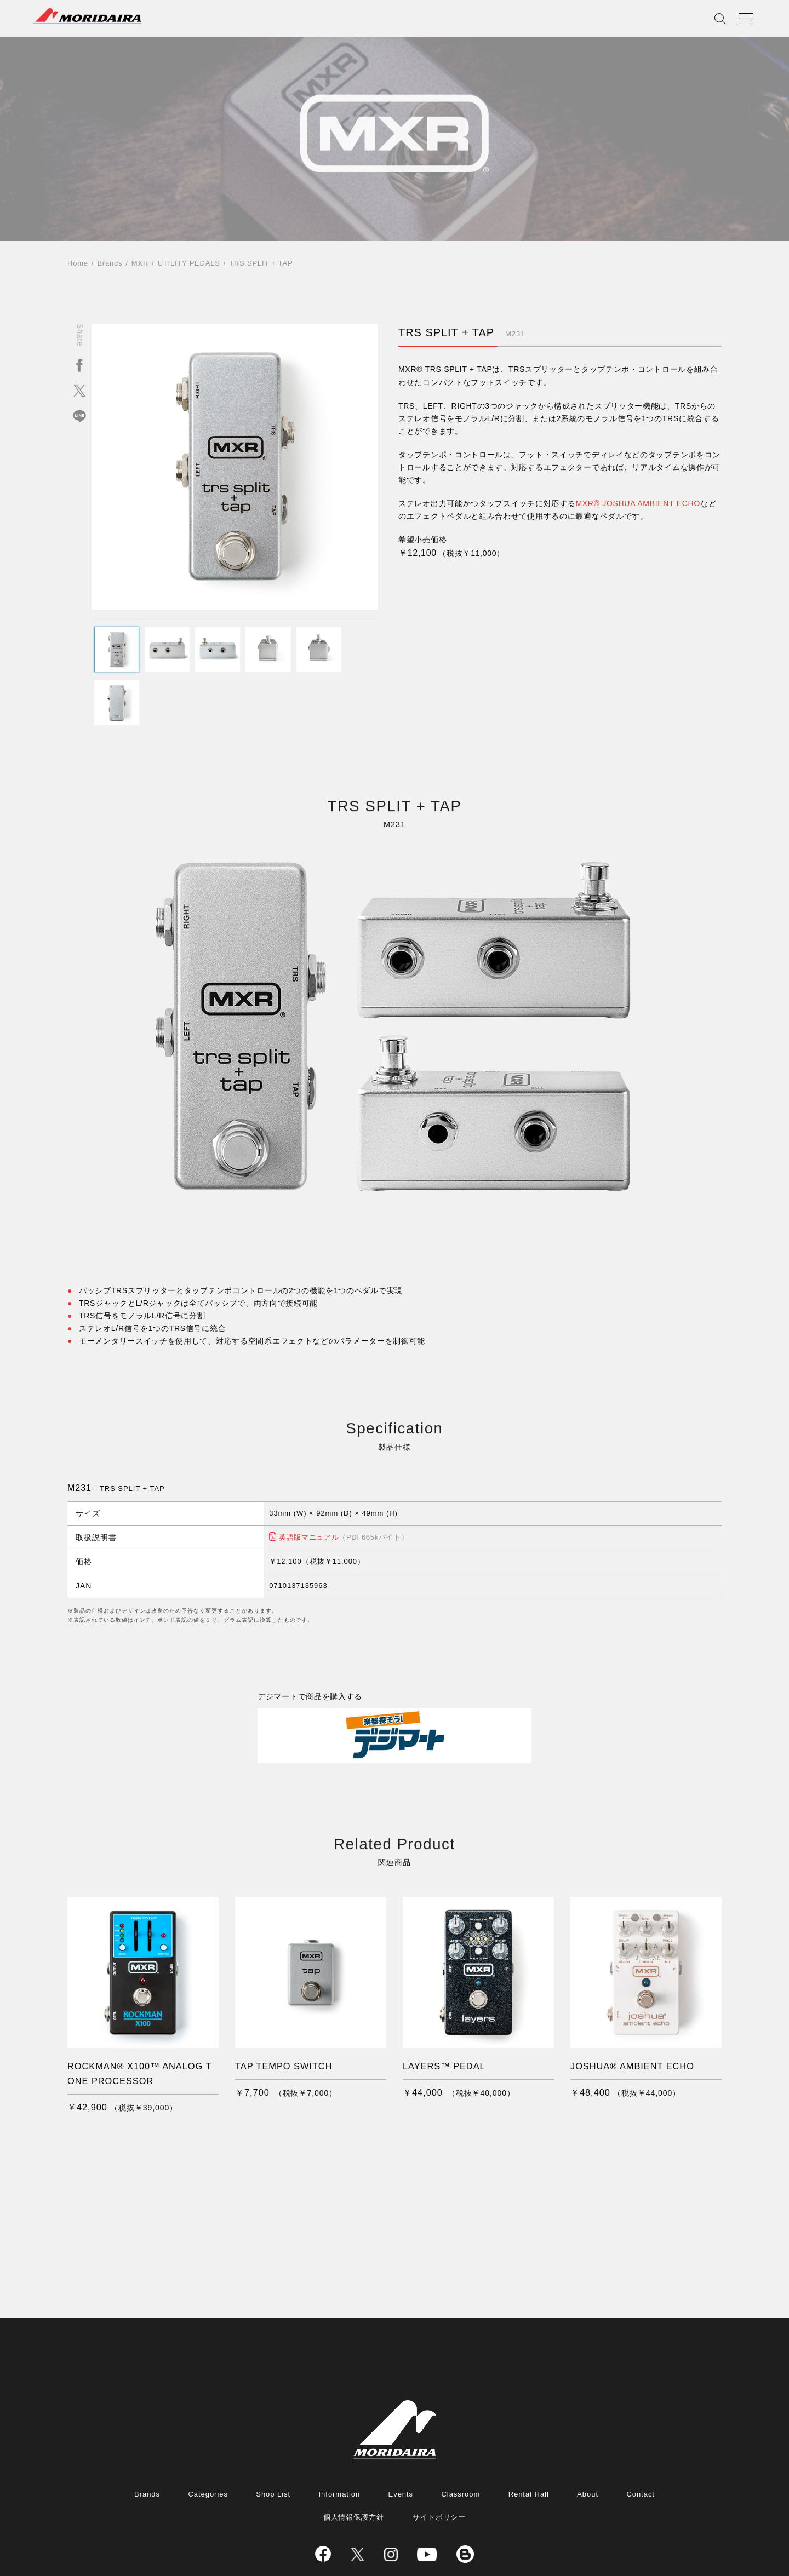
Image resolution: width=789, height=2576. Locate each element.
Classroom (460, 2444)
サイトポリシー (439, 2467)
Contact (640, 2444)
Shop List (273, 2444)
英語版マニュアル (343, 1483)
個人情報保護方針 (354, 2467)
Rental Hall (528, 2444)
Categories (207, 2444)
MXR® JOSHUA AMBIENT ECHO (637, 503)
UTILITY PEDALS (189, 263)
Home (77, 263)
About (587, 2444)
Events (401, 2444)
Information (340, 2444)
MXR (140, 263)
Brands (109, 263)
